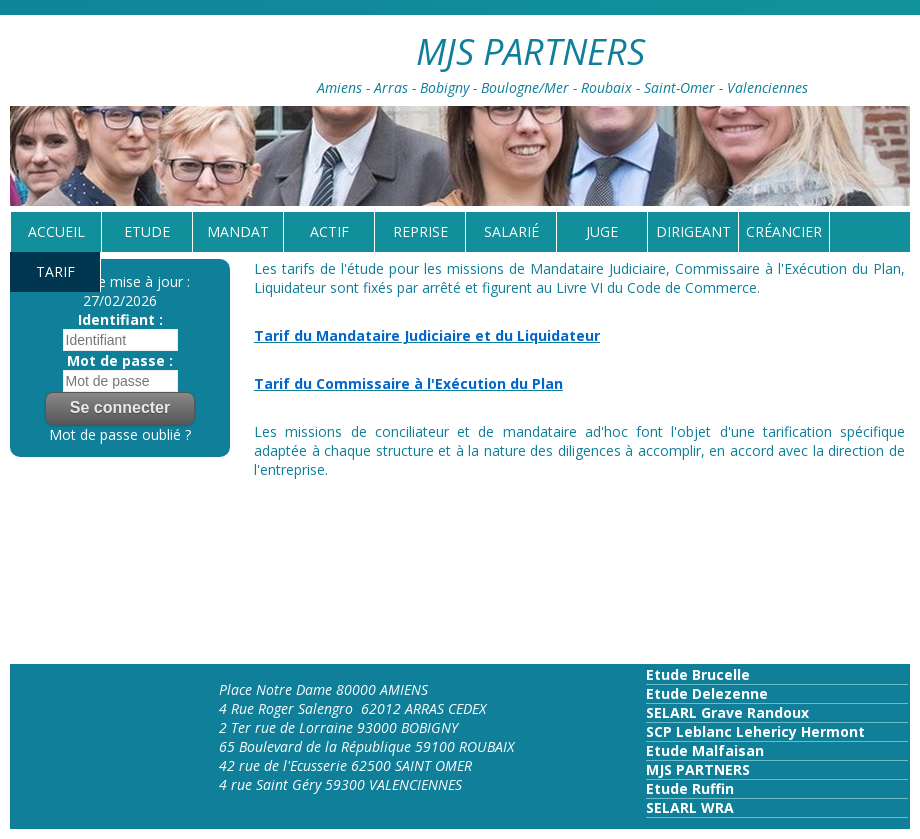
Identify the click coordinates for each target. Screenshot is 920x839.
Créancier (784, 231)
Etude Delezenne (707, 693)
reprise (420, 231)
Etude (147, 231)
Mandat (238, 231)
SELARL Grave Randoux (727, 712)
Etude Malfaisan (705, 750)
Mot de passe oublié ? (120, 434)
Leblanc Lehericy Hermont (768, 731)
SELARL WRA (690, 807)
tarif (55, 271)
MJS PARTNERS (698, 769)
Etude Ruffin (690, 788)
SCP (659, 731)
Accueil (56, 231)
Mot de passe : (120, 360)
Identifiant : (120, 319)
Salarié (511, 231)
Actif (329, 231)
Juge (602, 231)
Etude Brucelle (698, 674)
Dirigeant (693, 231)
